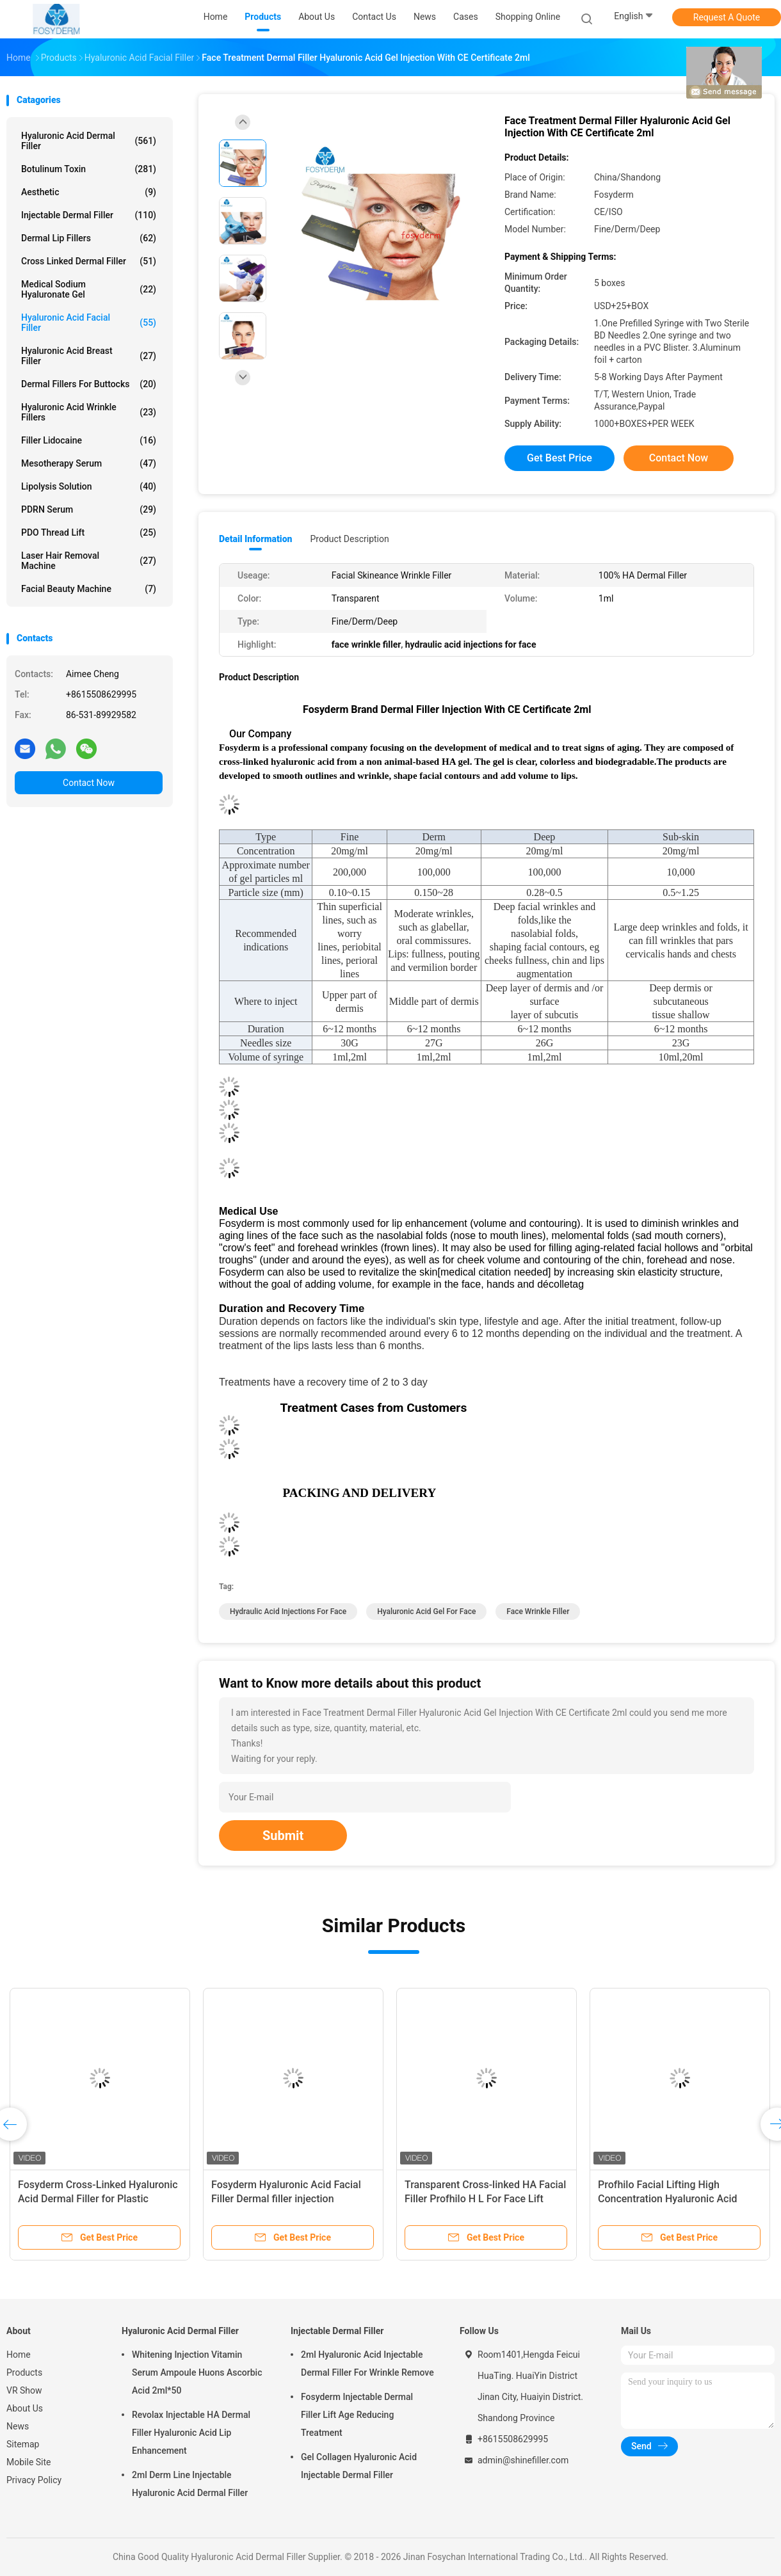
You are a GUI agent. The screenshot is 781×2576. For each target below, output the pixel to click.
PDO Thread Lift (88, 532)
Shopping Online (528, 17)
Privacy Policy (33, 2480)
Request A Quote (726, 17)
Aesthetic (88, 192)
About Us (24, 2408)
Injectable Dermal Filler (88, 215)
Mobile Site (28, 2462)
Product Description (349, 539)
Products (24, 2372)
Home (18, 2354)
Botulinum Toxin (88, 169)
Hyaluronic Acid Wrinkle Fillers (88, 412)
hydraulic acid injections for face (288, 1611)
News (17, 2426)
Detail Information (255, 539)
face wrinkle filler (537, 1611)
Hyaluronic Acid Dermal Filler (88, 141)
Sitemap (22, 2444)
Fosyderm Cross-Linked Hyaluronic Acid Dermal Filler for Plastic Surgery (98, 2199)
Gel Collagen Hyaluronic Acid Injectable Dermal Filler (359, 2466)
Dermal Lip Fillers (88, 238)
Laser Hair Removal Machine (88, 560)
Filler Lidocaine (88, 440)
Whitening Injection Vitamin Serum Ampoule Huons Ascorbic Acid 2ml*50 (197, 2372)
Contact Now (89, 783)
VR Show (24, 2390)
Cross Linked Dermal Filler (88, 261)
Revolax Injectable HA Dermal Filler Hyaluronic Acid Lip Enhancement (191, 2433)
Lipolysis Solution (88, 486)
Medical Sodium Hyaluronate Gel (88, 289)
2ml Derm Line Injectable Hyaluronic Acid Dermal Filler (190, 2484)
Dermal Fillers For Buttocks (88, 384)
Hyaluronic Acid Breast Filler (88, 356)
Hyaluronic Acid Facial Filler (88, 322)
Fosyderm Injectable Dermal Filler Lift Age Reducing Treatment (357, 2415)
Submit (282, 1835)
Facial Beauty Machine (88, 588)
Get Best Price (559, 458)
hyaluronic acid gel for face (426, 1611)
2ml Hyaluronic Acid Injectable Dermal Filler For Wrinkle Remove (367, 2363)
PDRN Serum (88, 509)
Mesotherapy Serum (88, 463)
